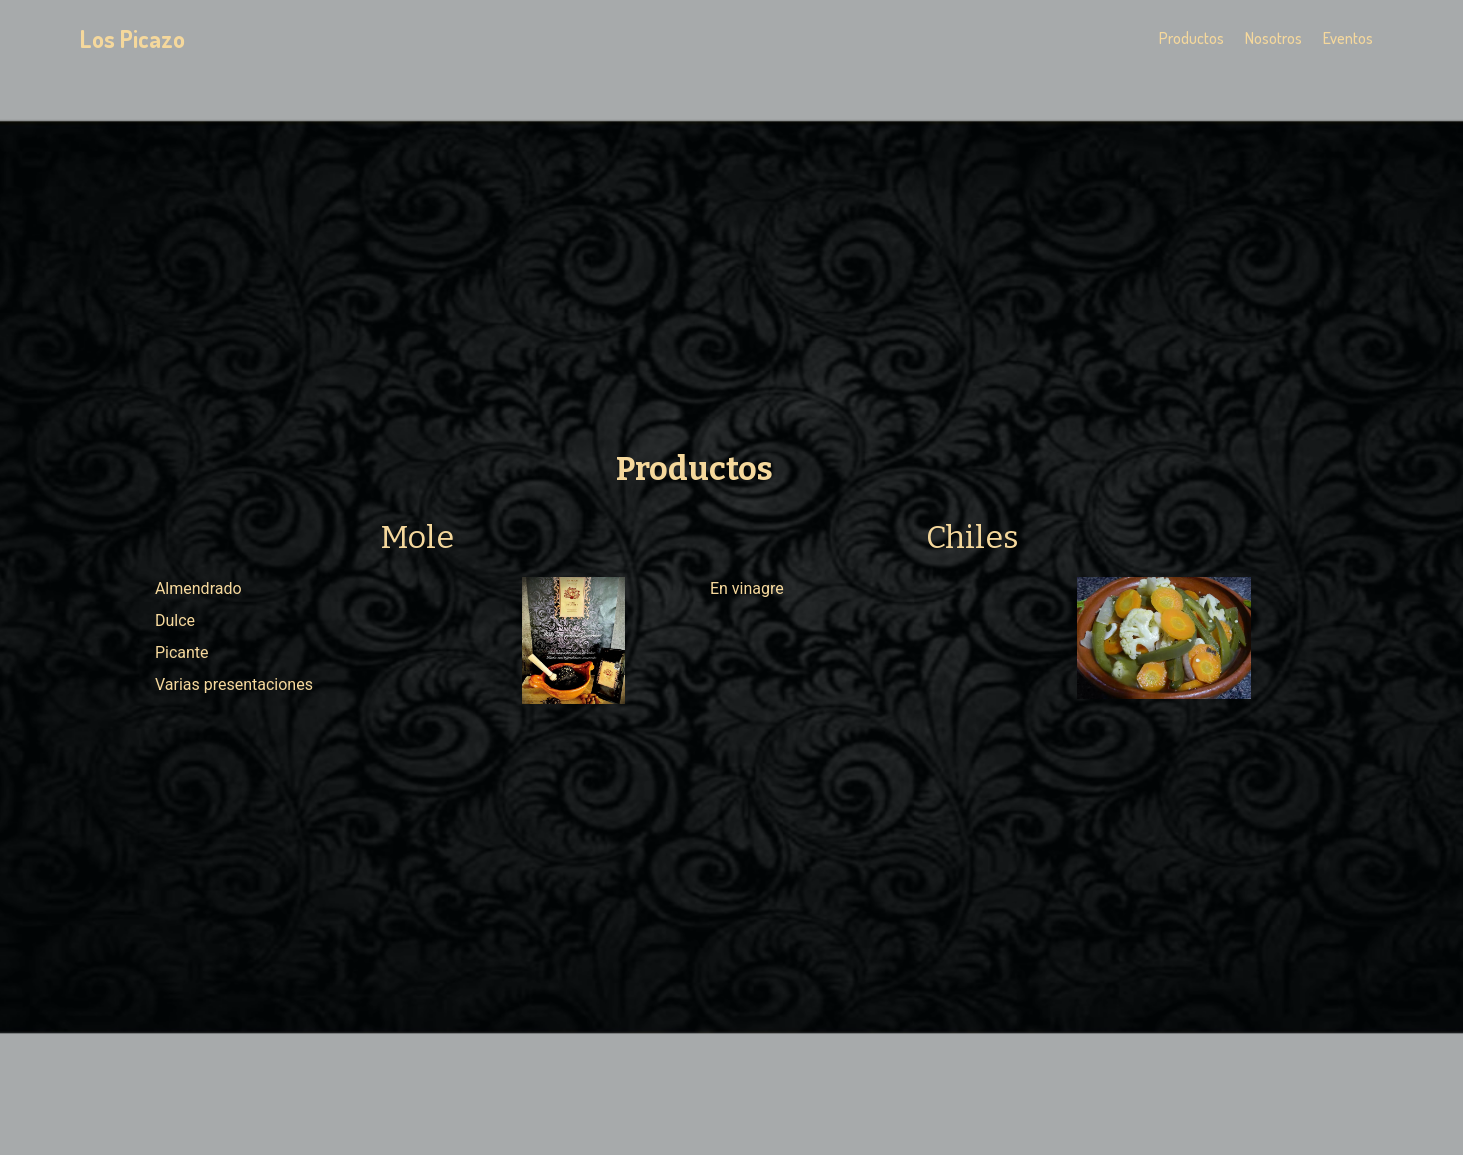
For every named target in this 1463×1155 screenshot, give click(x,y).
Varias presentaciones (234, 684)
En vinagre (747, 588)
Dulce (175, 620)
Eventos (1348, 38)
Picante (182, 652)
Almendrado (198, 588)
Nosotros (1273, 38)
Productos (1191, 38)
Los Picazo (132, 38)
